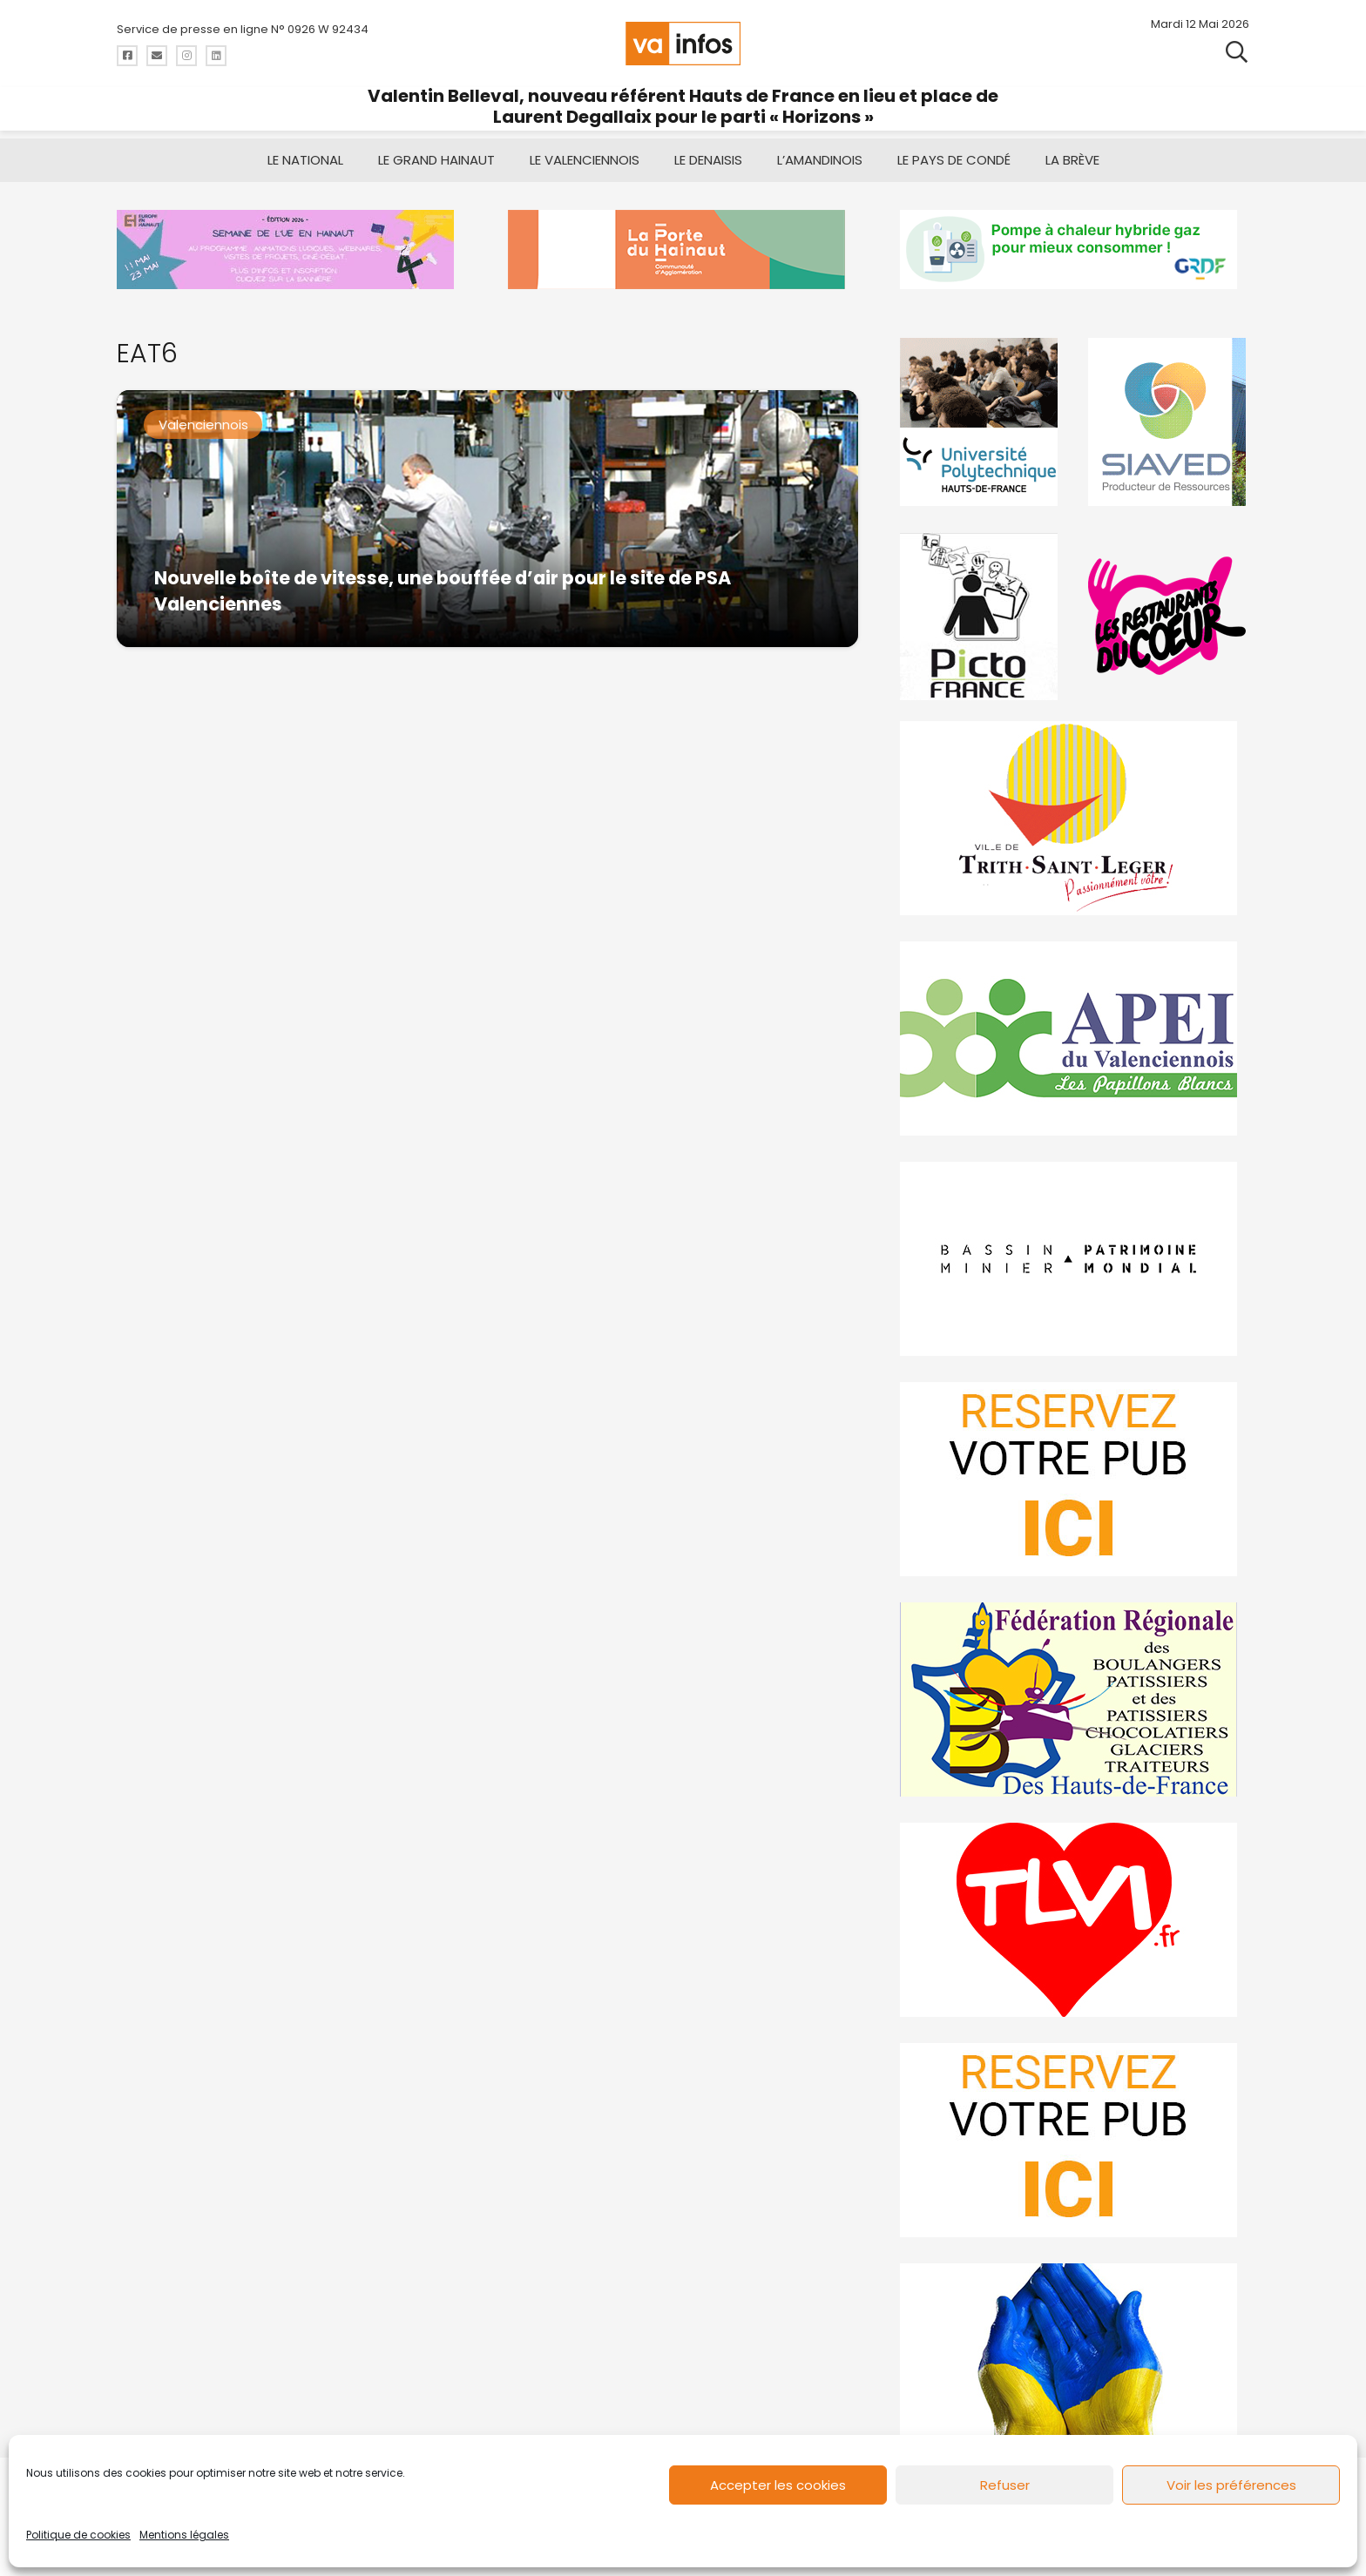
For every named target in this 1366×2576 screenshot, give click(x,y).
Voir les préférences (1231, 2485)
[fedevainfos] (1074, 1699)
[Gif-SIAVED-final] (1168, 422)
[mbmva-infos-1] (1074, 1259)
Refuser (1005, 2485)
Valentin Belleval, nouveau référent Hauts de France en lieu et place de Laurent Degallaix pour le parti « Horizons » (683, 106)
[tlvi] (1074, 1920)
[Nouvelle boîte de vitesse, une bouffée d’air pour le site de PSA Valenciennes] (487, 518)
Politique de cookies (78, 2534)
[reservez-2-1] (1074, 2140)
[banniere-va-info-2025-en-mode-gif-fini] (1074, 249)
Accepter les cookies (778, 2485)
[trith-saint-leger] (1074, 818)
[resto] (1168, 616)
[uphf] (981, 422)
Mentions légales (184, 2534)
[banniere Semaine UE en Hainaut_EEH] (291, 249)
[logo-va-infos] (683, 43)
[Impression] (1074, 1038)
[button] (1237, 52)
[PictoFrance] (981, 616)
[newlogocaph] (682, 249)
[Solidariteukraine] (1074, 2360)
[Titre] (127, 55)
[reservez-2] (1074, 1479)
